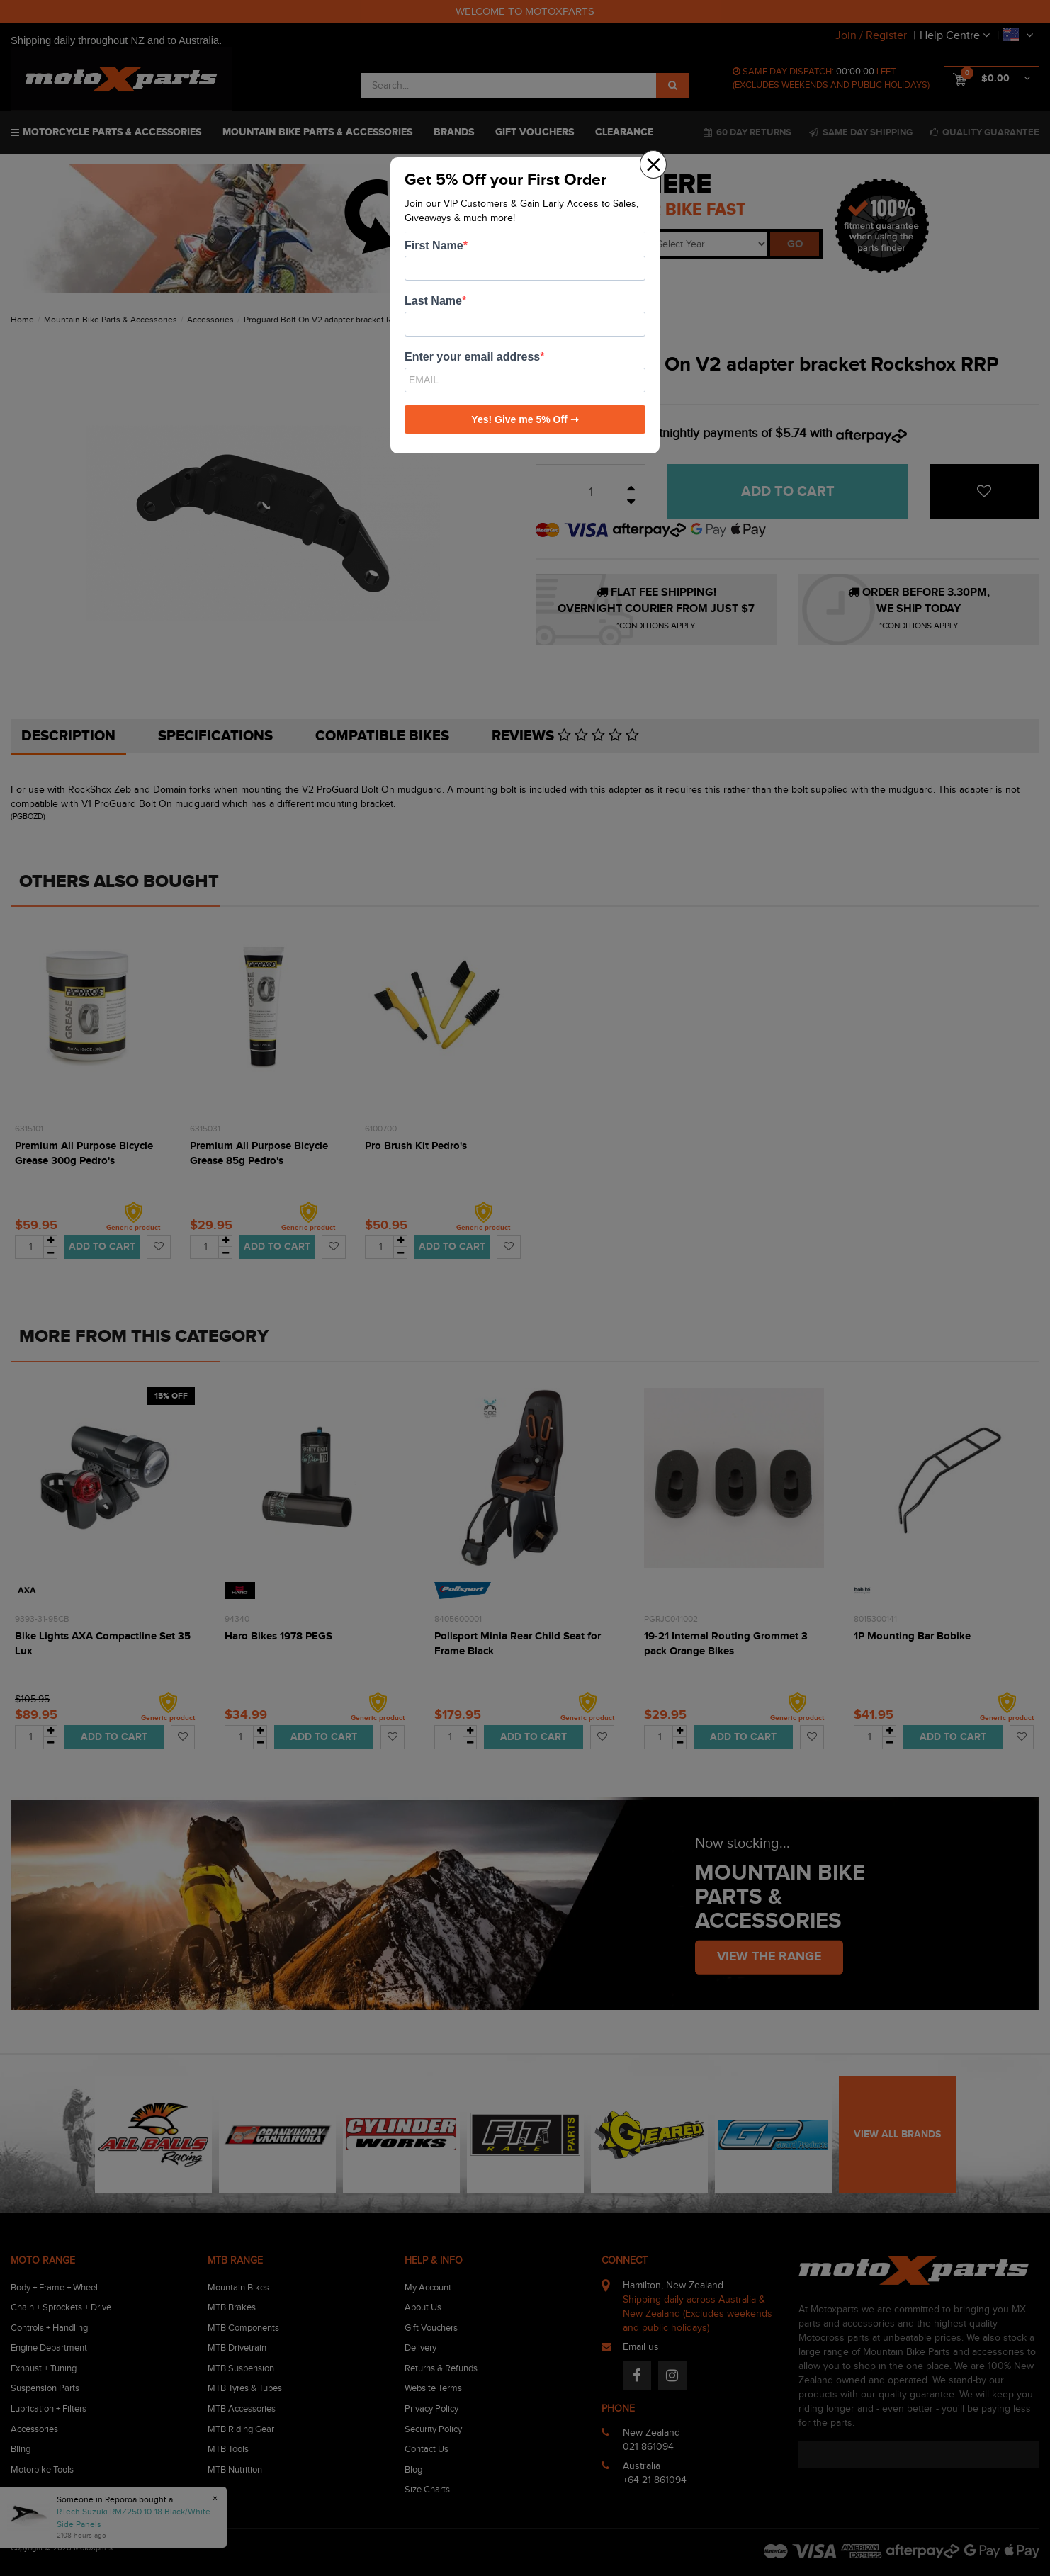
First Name (434, 245)
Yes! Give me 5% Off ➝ (524, 419)
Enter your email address (472, 357)
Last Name (433, 301)
